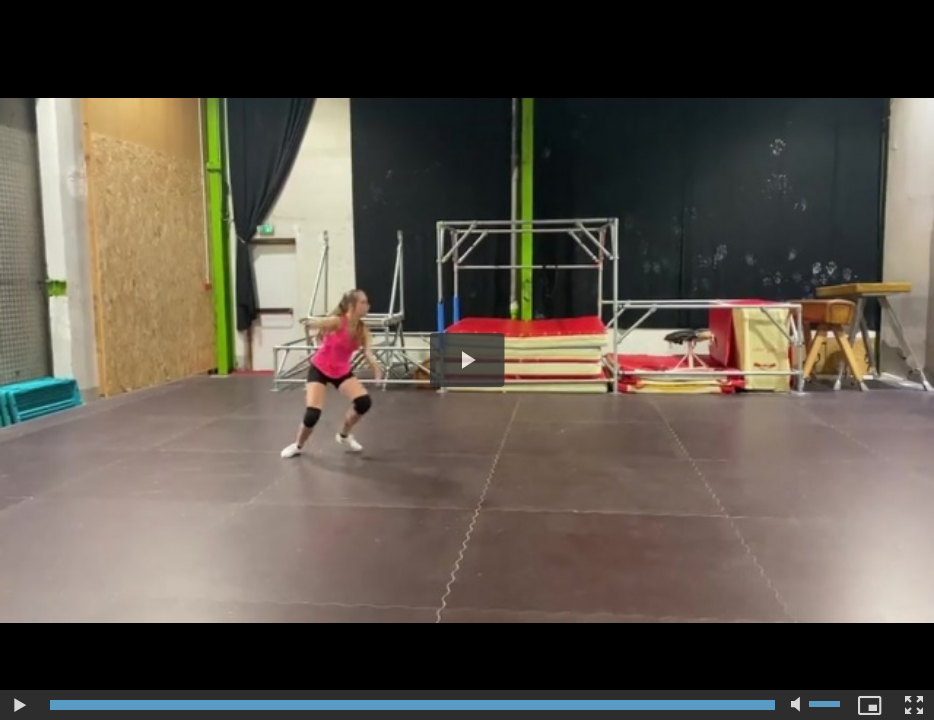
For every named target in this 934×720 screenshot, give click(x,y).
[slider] (412, 705)
